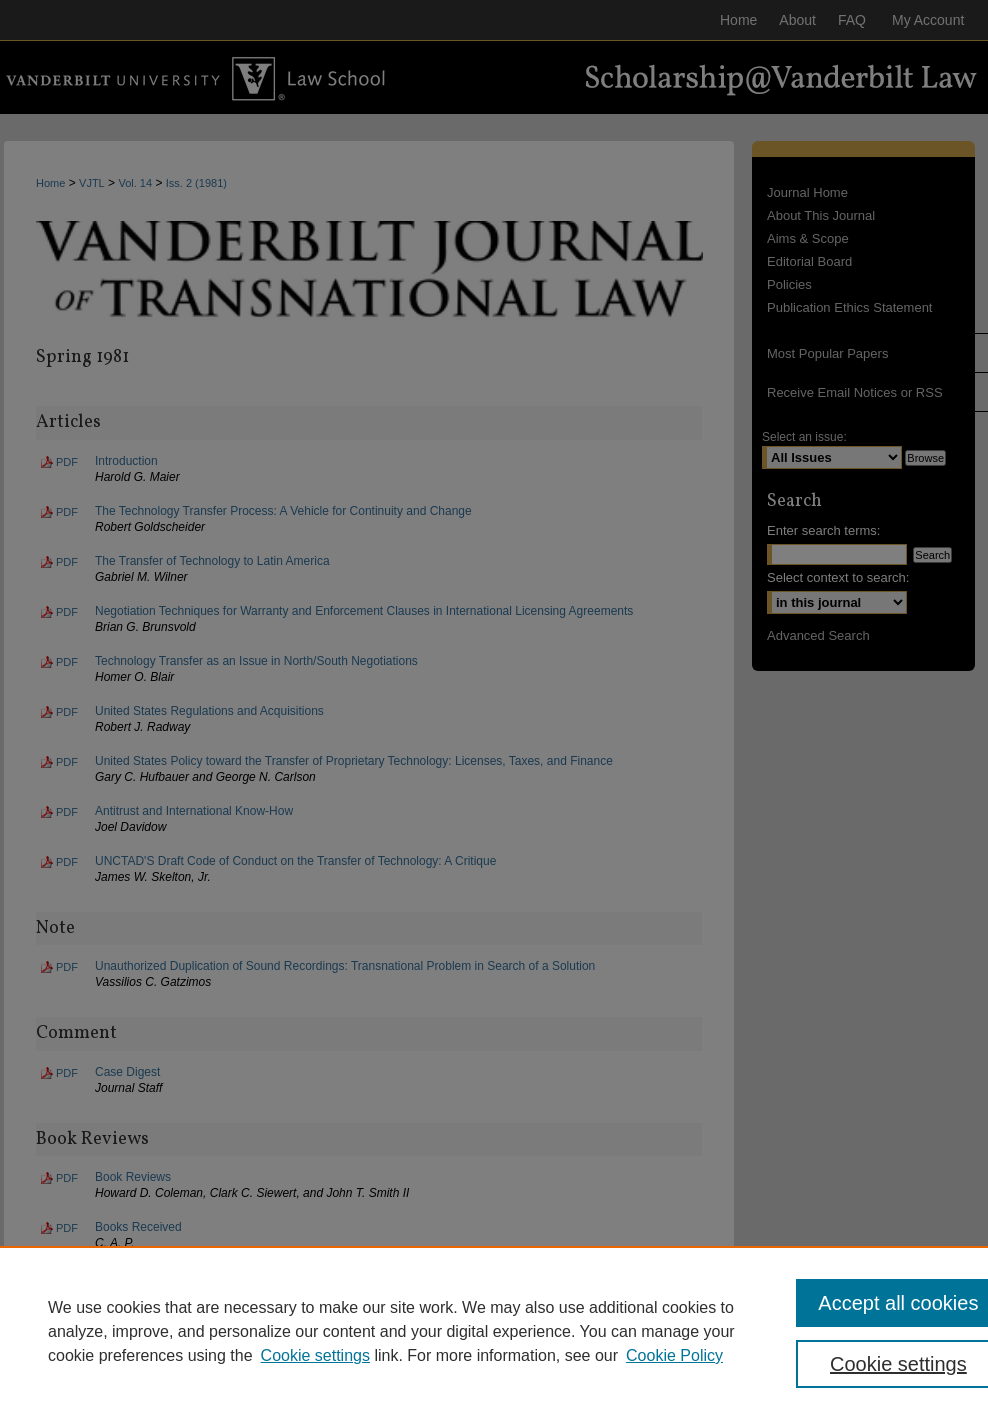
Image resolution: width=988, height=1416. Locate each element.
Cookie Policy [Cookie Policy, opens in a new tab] (674, 1355)
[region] (494, 1331)
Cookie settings (315, 1355)
